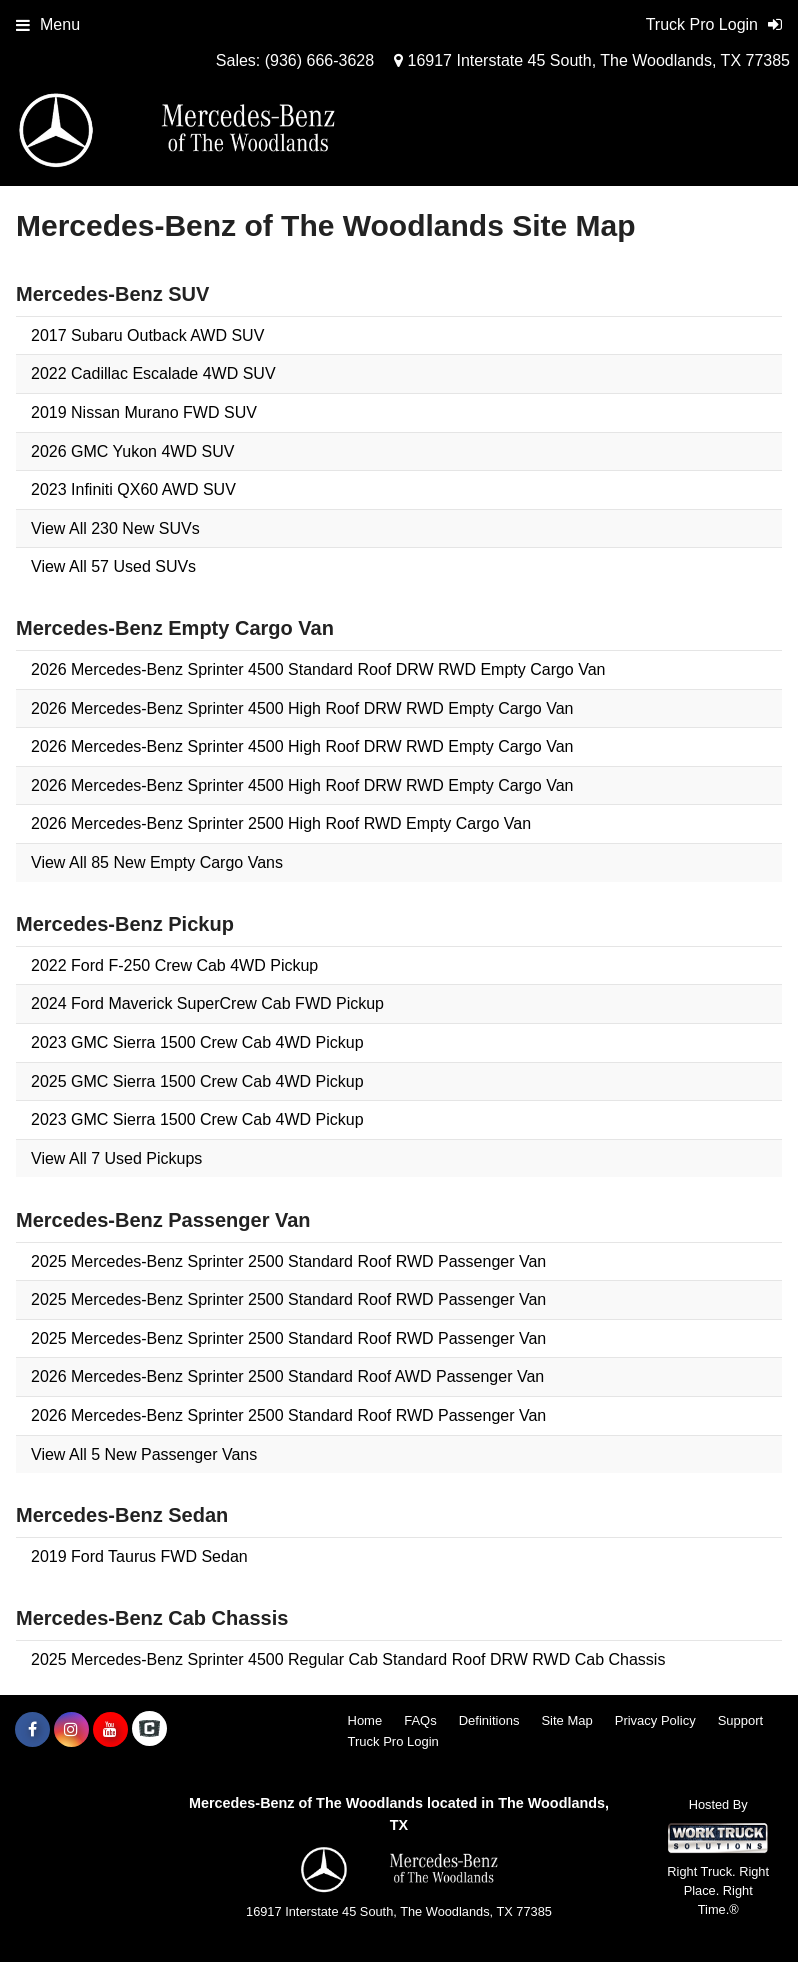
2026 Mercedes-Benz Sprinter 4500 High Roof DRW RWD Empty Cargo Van (302, 708)
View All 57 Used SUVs (113, 566)
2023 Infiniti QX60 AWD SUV (133, 489)
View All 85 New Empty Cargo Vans (157, 862)
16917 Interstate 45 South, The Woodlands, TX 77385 (592, 60)
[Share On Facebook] (32, 1730)
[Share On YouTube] (110, 1730)
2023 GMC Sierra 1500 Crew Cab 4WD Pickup (197, 1042)
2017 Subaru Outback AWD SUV (147, 335)
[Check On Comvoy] (149, 1730)
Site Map (566, 1720)
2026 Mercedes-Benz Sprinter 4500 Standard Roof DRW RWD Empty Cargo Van (318, 669)
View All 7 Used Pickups (116, 1158)
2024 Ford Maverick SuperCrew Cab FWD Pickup (207, 1003)
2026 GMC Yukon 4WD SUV (132, 451)
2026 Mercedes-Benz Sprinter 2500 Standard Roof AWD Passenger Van (287, 1376)
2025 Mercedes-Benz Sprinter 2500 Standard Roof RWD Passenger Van (288, 1261)
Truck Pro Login (393, 1741)
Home (365, 1720)
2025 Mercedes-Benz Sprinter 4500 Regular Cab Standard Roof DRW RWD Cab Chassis (348, 1659)
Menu (48, 24)
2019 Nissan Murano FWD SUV (144, 412)
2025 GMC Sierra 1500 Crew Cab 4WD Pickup (197, 1081)
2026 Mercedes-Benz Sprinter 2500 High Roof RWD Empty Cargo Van (281, 823)
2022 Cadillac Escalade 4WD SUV (153, 373)
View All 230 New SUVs (115, 528)
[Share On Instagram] (71, 1730)
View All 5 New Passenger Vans (144, 1454)
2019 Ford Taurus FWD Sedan (139, 1556)
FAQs (420, 1720)
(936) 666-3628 (319, 60)
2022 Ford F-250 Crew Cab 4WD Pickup (174, 965)
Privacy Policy (655, 1720)
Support (741, 1720)
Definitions (489, 1720)
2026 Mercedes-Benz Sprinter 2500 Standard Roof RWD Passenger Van (288, 1415)
